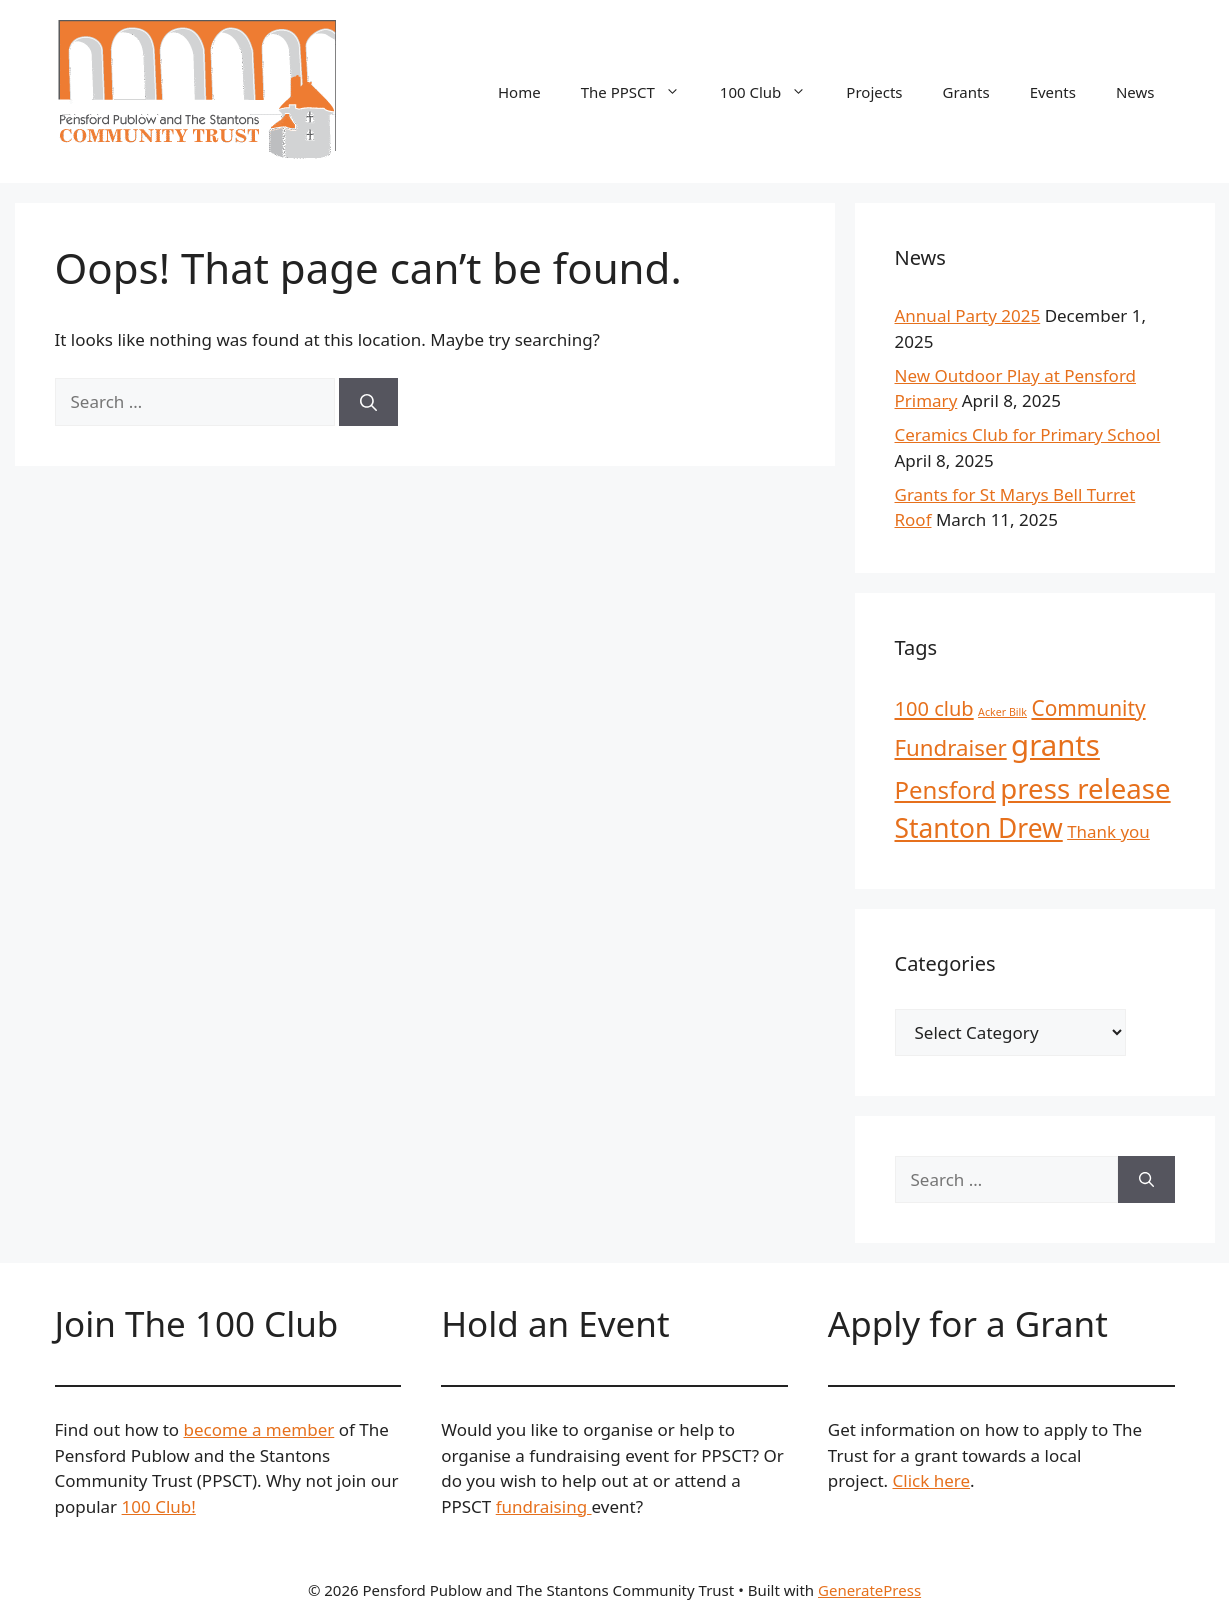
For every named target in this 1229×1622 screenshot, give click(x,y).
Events (1053, 92)
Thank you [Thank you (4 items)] (1108, 831)
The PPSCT (640, 92)
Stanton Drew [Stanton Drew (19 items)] (979, 828)
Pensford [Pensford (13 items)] (945, 789)
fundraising (544, 1506)
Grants (966, 92)
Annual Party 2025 (968, 315)
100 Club (773, 92)
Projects (874, 92)
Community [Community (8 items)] (1088, 708)
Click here (932, 1480)
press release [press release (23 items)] (1085, 788)
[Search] (368, 402)
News (1135, 92)
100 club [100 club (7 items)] (934, 708)
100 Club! (159, 1506)
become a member (259, 1429)
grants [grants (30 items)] (1055, 745)
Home (519, 92)
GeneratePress (869, 1590)
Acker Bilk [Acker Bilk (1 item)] (1002, 712)
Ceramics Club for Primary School (1028, 434)
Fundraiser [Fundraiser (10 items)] (951, 747)
